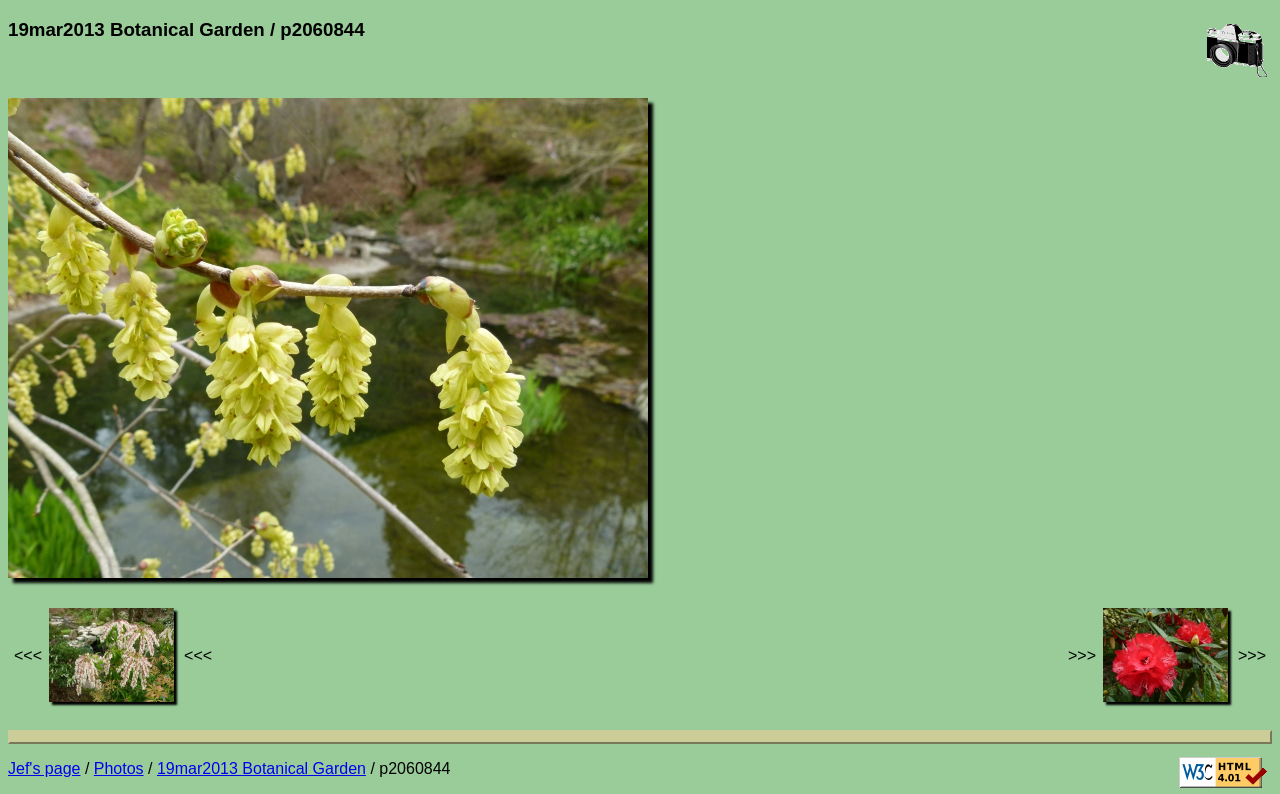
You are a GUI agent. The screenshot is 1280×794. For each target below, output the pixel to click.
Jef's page (44, 768)
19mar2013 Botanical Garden (261, 768)
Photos (119, 768)
